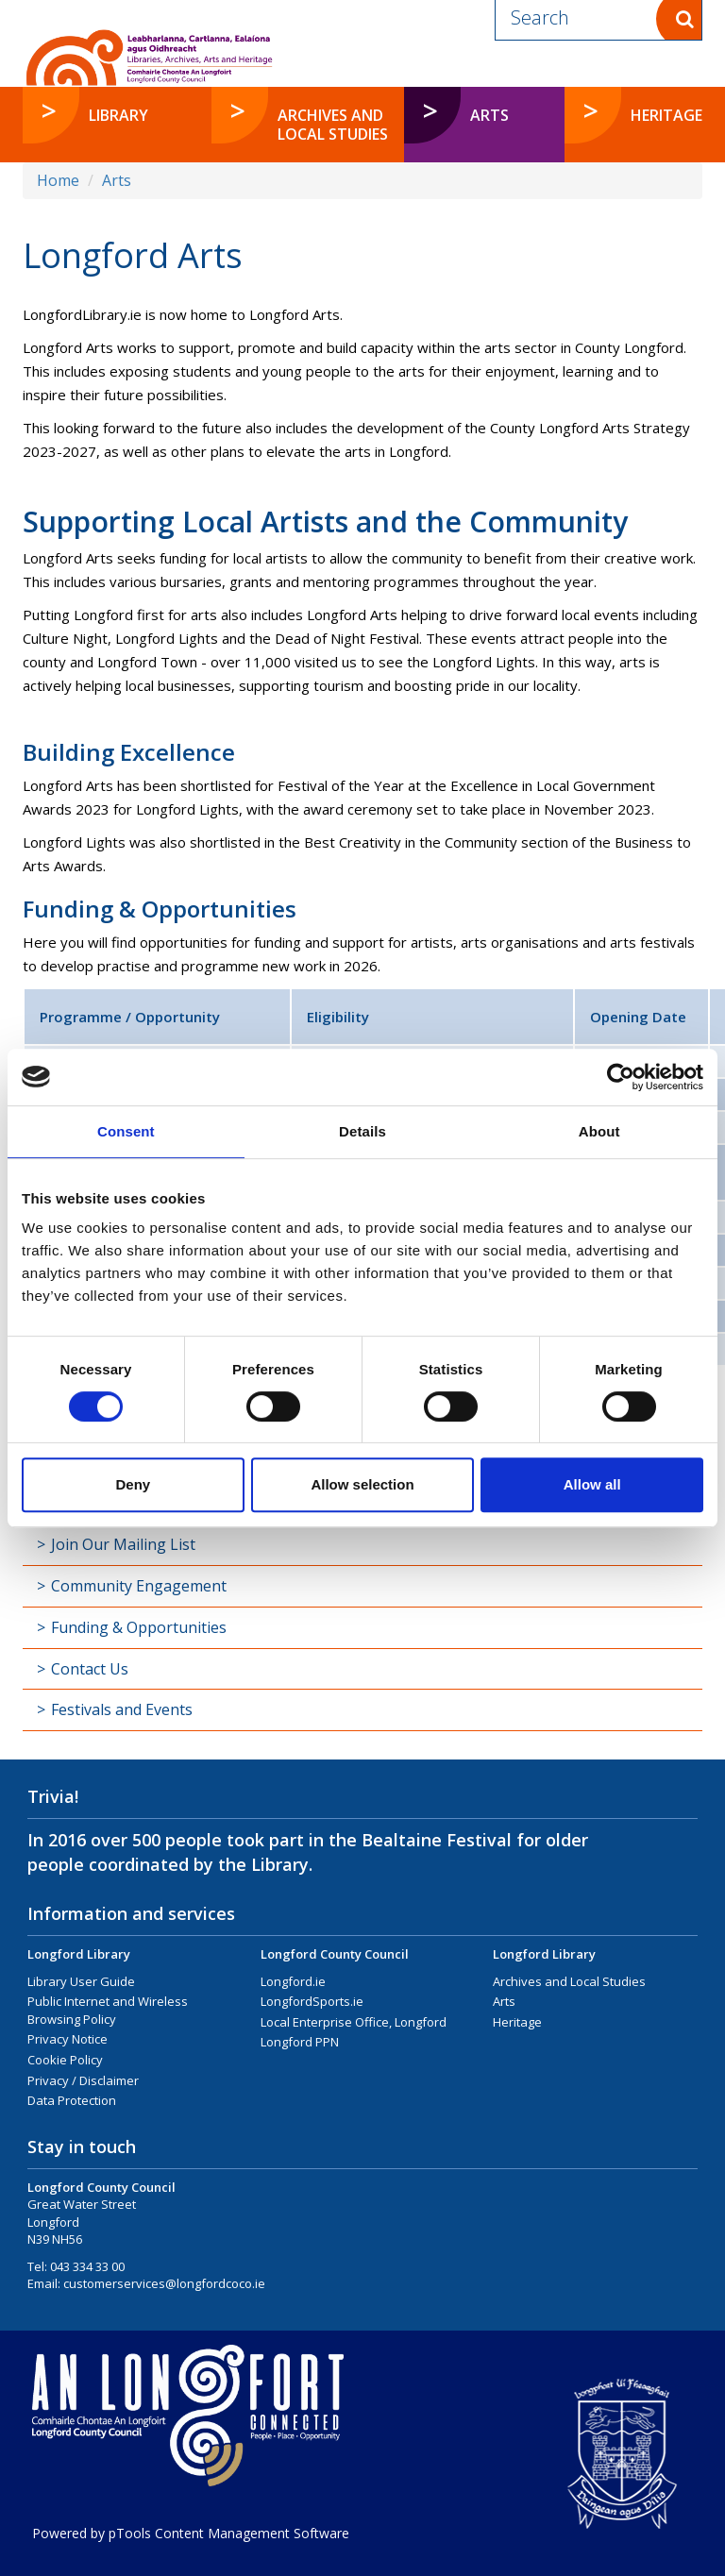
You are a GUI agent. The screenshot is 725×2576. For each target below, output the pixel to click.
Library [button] (118, 115)
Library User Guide (81, 1981)
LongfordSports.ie (312, 2001)
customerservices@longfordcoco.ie (164, 2283)
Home (58, 180)
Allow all (592, 1484)
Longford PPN (300, 2041)
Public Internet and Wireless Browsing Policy (107, 2010)
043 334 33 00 (87, 2266)
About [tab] (599, 1131)
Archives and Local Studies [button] (333, 124)
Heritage (517, 2021)
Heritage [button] (666, 115)
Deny (132, 1484)
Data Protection (71, 2100)
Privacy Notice (67, 2038)
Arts (116, 180)
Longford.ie (293, 1981)
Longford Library (78, 1953)
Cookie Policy (65, 2059)
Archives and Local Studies (569, 1981)
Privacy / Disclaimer (83, 2080)
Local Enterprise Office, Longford (354, 2021)
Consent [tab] (126, 1131)
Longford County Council (335, 1953)
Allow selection (362, 1484)
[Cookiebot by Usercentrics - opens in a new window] (620, 1077)
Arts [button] (517, 115)
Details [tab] (362, 1131)
